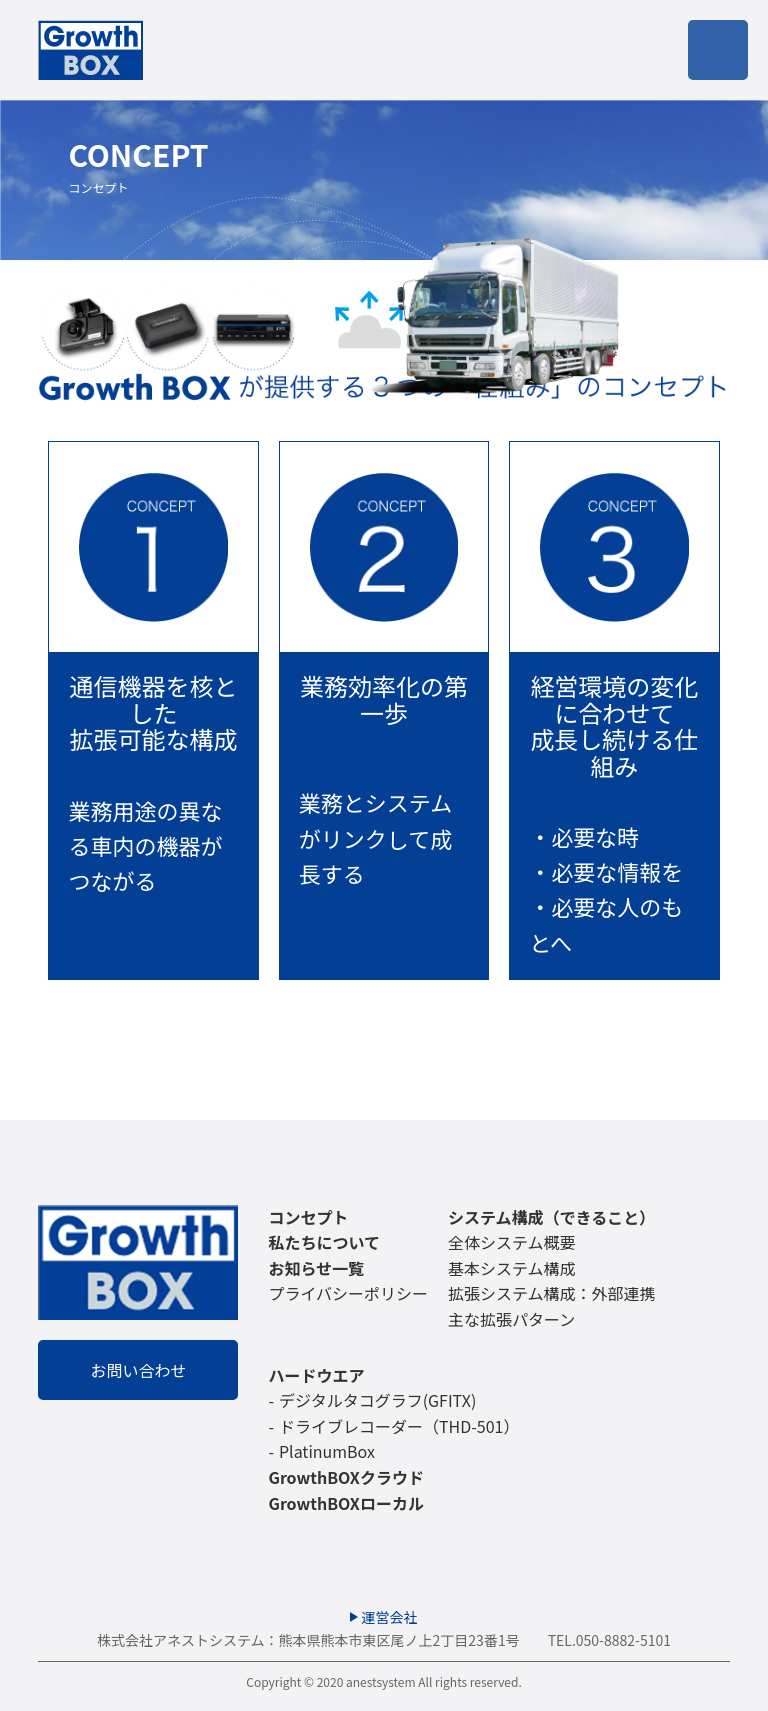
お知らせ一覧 (316, 1268)
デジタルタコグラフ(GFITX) (377, 1400)
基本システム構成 (512, 1268)
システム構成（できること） (551, 1217)
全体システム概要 (512, 1242)
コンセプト (308, 1217)
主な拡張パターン (511, 1319)
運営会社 (390, 1617)
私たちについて (324, 1242)
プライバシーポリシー (348, 1293)
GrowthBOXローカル (346, 1503)
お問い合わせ (138, 1370)
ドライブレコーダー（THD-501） (399, 1426)
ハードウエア (316, 1375)
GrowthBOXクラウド (346, 1477)
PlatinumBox (327, 1451)
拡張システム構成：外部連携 (552, 1293)
